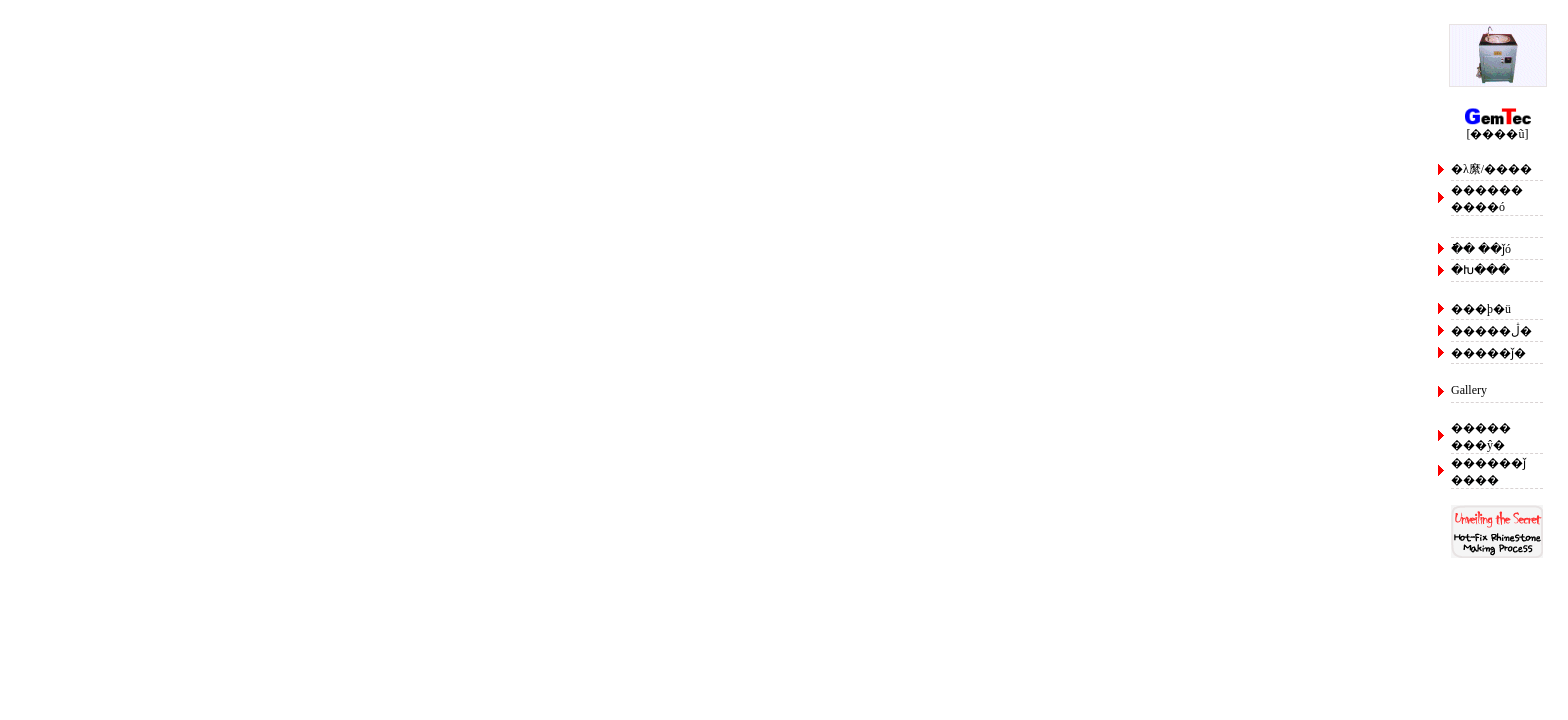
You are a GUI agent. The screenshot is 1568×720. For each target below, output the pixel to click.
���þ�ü (1481, 309)
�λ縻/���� (1491, 169)
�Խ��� (1480, 270)
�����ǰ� (1488, 353)
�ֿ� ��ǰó (1481, 249)
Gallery (1469, 390)
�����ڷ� (1491, 331)
